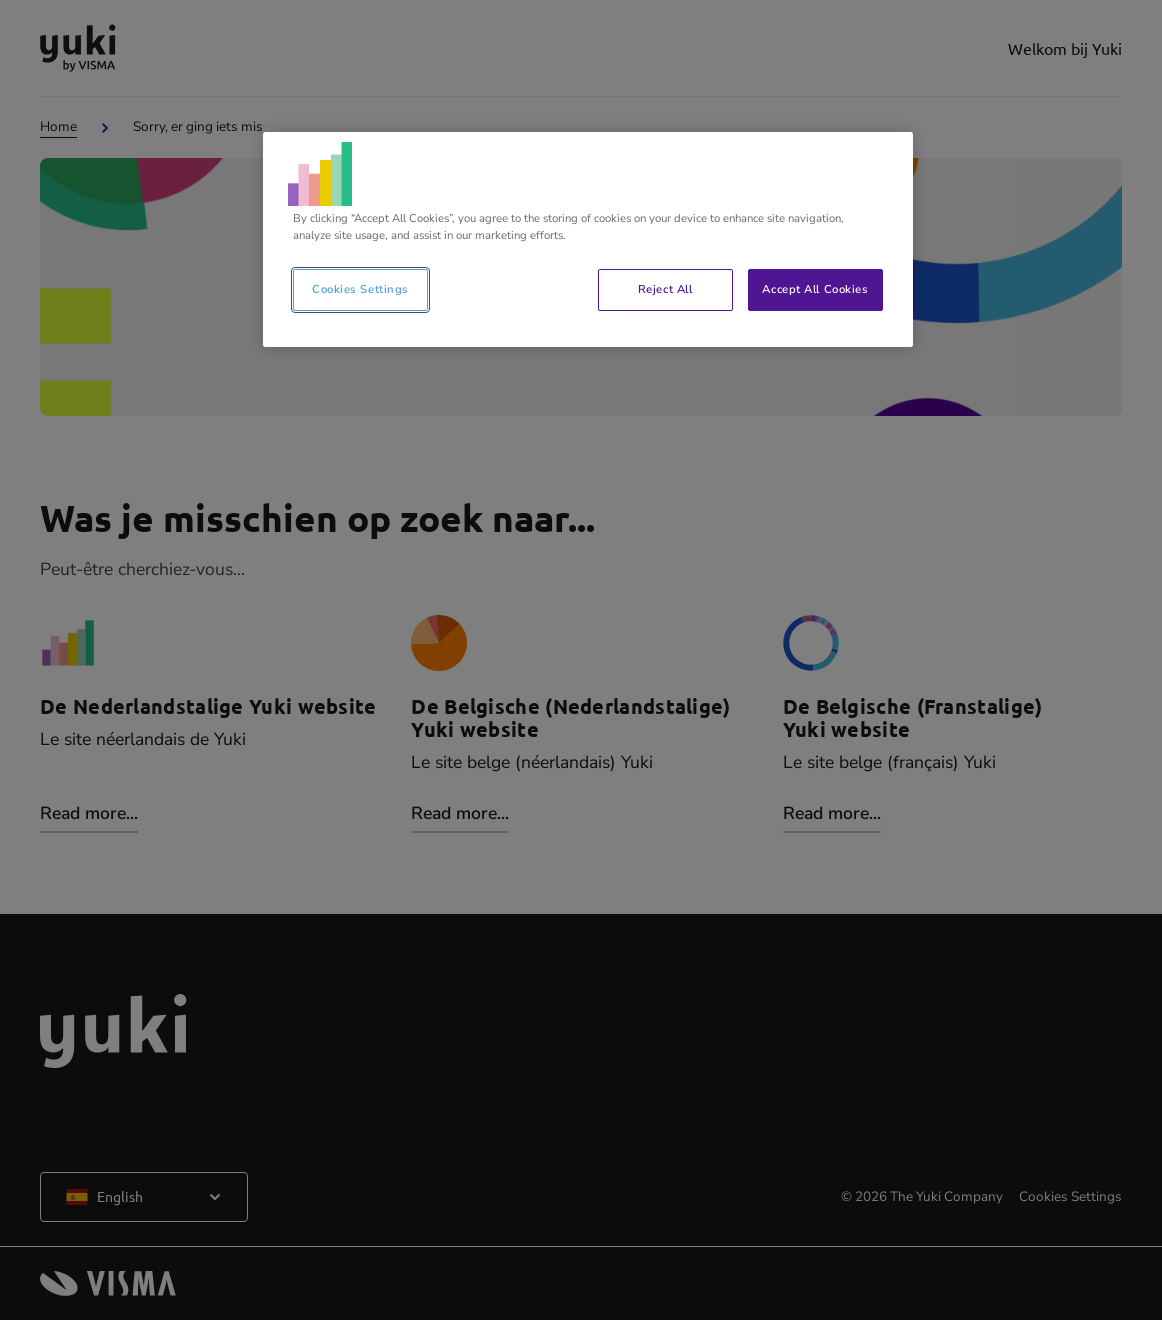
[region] (588, 239)
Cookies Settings (360, 289)
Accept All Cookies (815, 289)
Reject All (665, 289)
